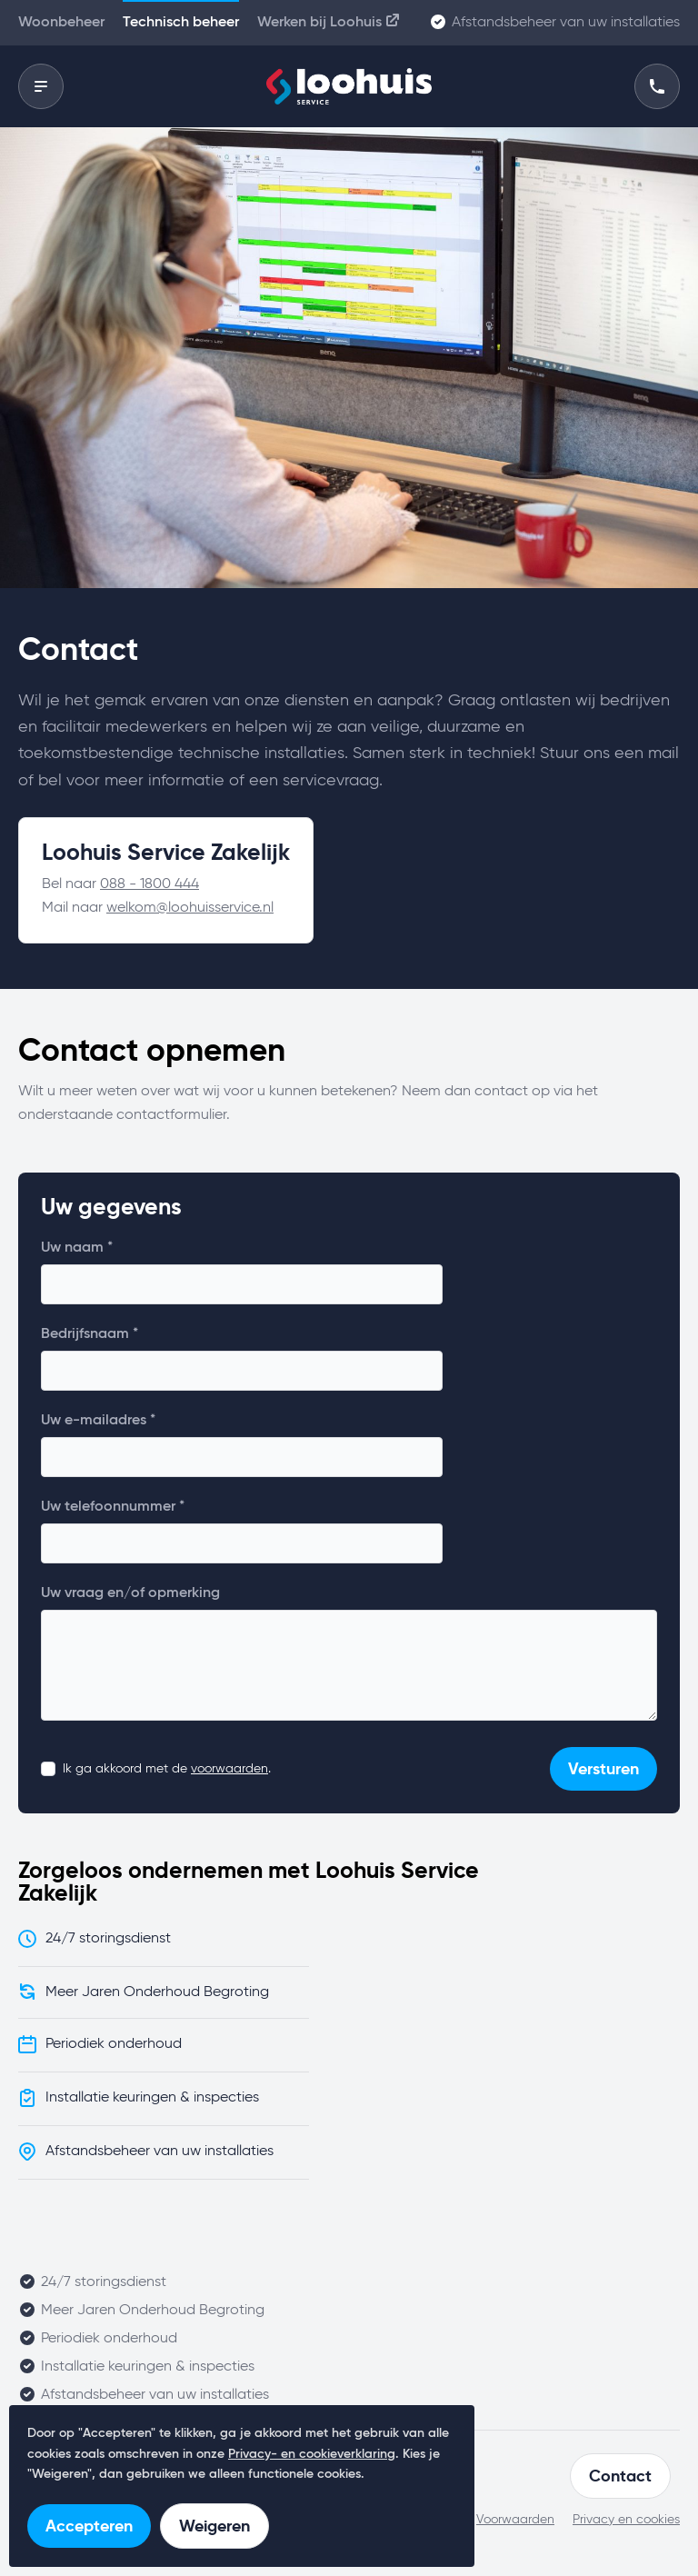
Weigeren (214, 2525)
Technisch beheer (181, 22)
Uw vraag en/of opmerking (130, 1593)
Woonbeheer (61, 22)
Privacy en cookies (626, 2519)
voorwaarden (229, 1768)
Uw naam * (77, 1248)
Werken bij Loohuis (329, 20)
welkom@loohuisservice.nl (190, 908)
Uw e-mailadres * (98, 1420)
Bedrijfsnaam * (89, 1334)
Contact (620, 2475)
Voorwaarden (515, 2519)
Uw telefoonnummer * (112, 1507)
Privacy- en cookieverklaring (311, 2454)
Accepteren (89, 2525)
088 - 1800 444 (149, 884)
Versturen (603, 1768)
